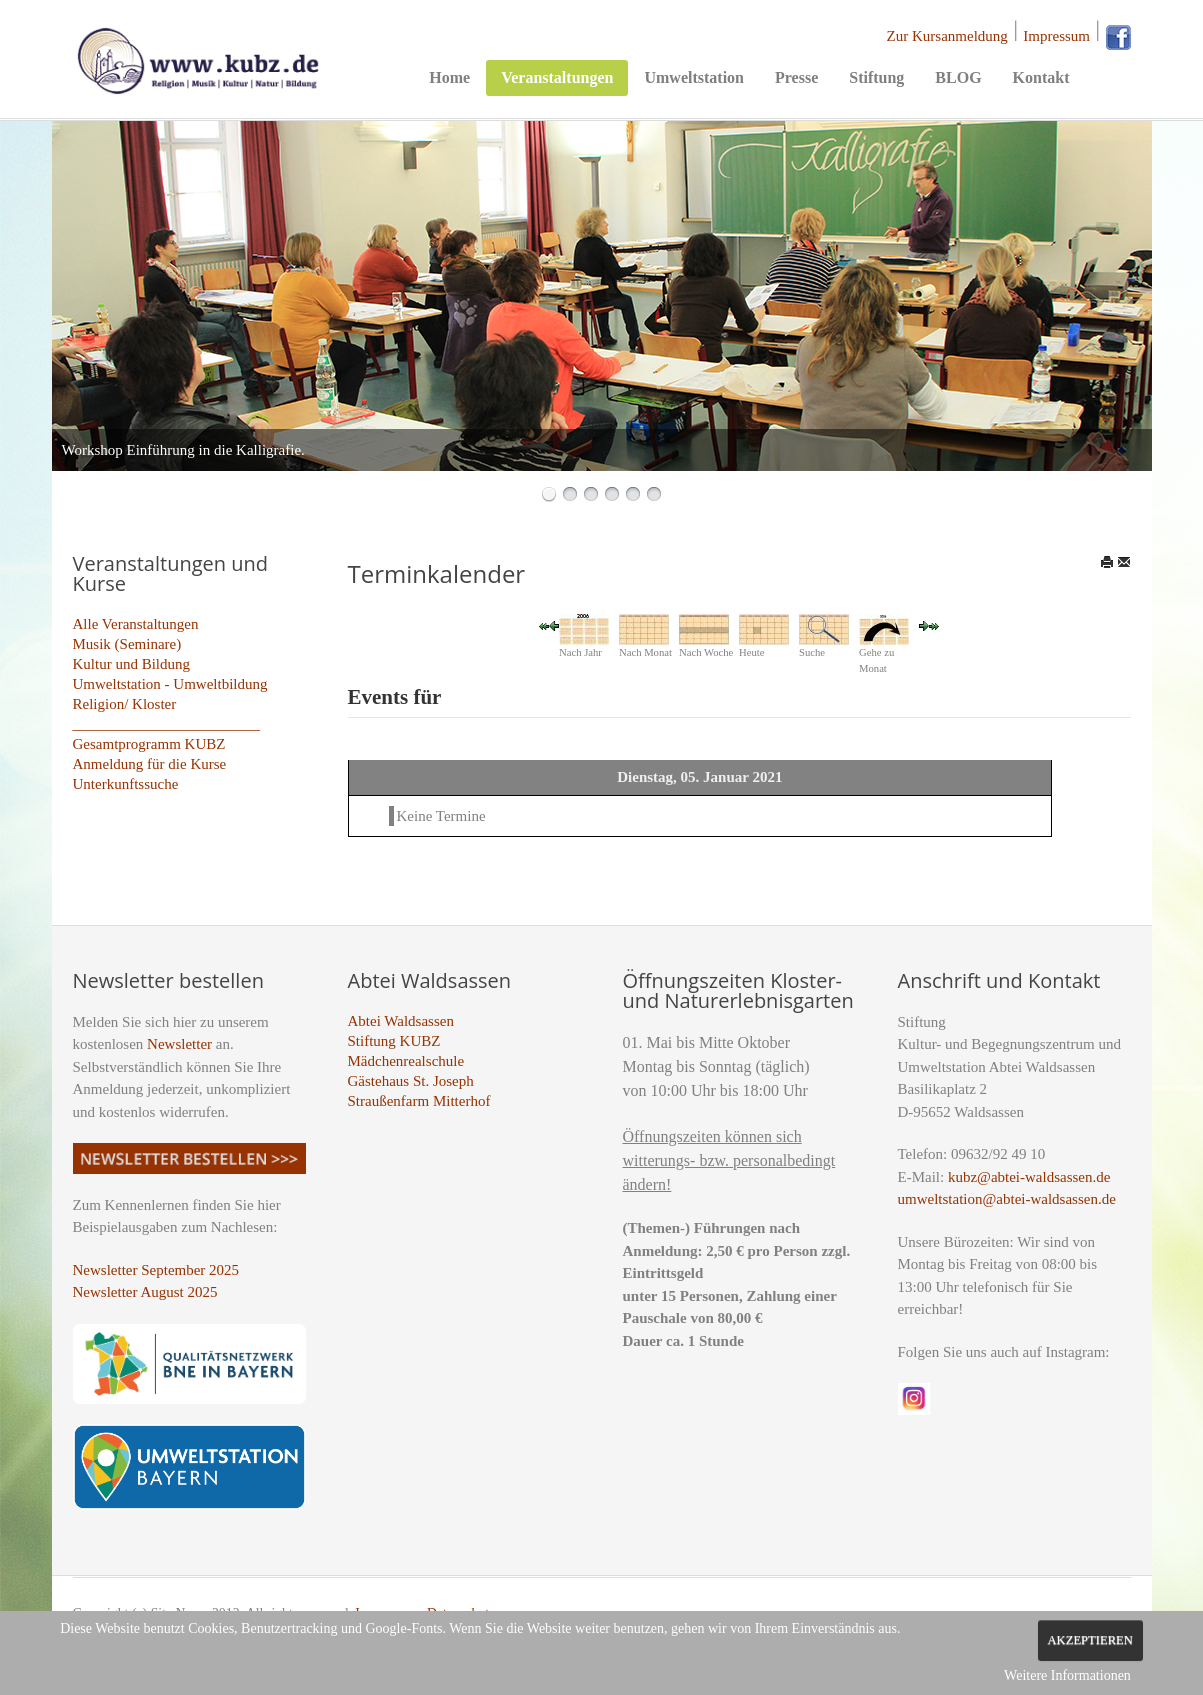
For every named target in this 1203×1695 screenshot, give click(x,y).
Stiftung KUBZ (394, 1041)
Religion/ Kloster (125, 704)
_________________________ (167, 724)
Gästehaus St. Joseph (411, 1081)
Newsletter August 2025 (145, 1292)
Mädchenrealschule (406, 1061)
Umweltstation (694, 77)
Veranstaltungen (557, 77)
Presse (796, 77)
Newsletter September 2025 (156, 1270)
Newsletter (179, 1044)
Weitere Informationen (1067, 1675)
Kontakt (1041, 77)
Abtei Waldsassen (401, 1021)
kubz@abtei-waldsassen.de (1029, 1177)
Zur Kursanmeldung (947, 36)
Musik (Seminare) (127, 644)
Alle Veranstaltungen (136, 624)
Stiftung (876, 77)
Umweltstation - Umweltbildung (170, 684)
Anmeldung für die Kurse (150, 764)
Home (449, 77)
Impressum (1056, 36)
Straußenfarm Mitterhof (419, 1101)
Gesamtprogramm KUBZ (149, 744)
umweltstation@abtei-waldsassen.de (1007, 1199)
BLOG (958, 77)
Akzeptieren (1090, 1640)
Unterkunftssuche (126, 784)
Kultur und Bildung (132, 664)
